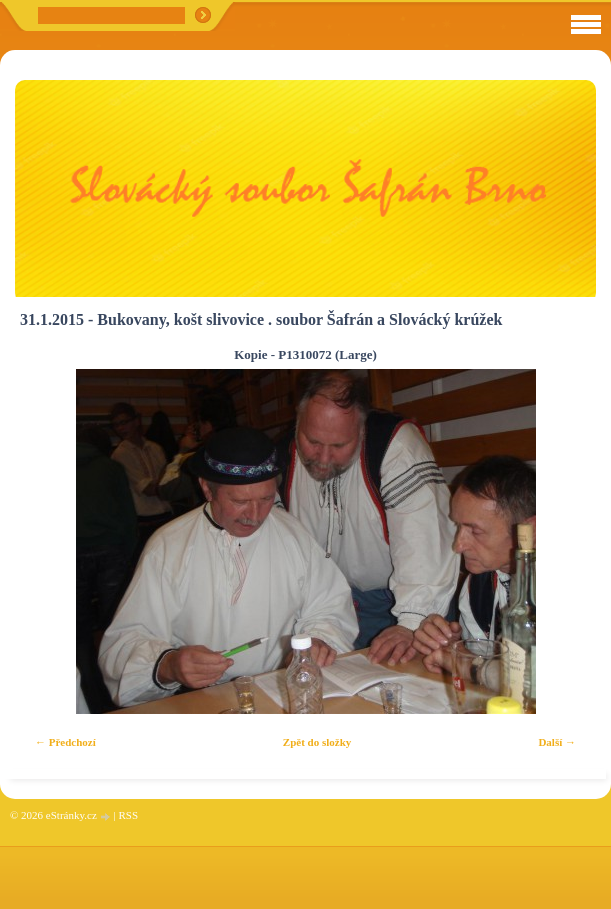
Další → (557, 742)
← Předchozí (65, 742)
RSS (128, 815)
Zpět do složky (317, 742)
